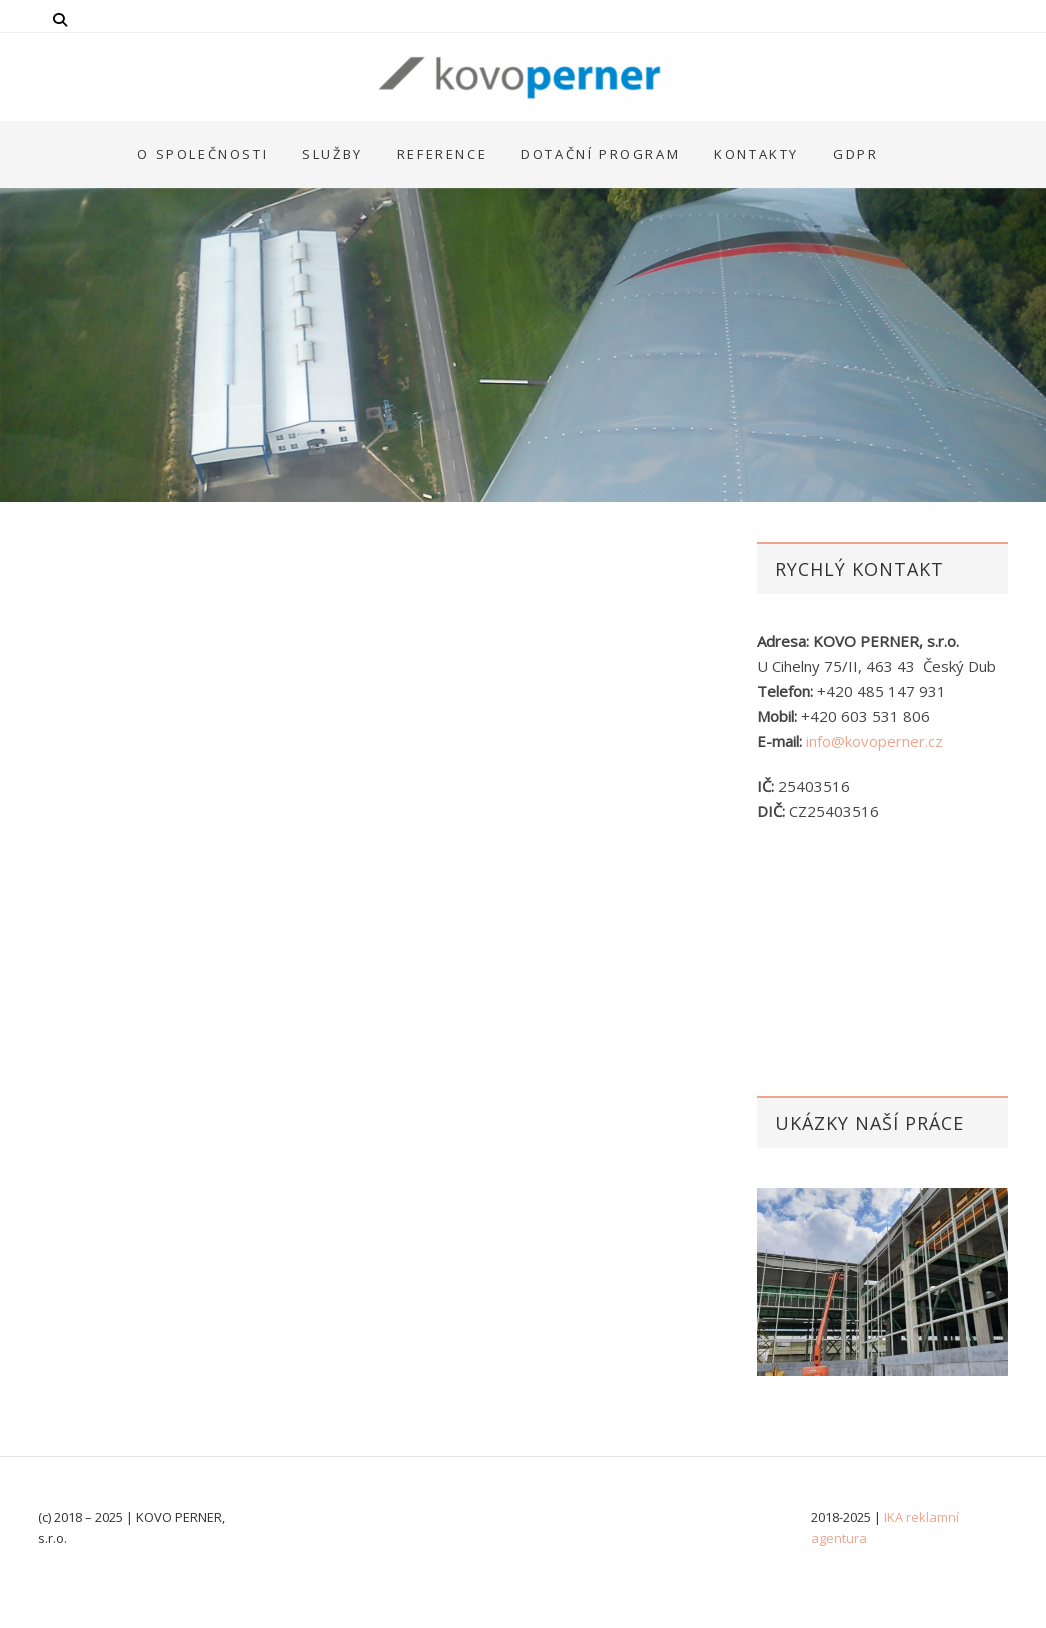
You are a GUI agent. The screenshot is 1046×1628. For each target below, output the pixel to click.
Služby (332, 154)
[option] (882, 1282)
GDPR (855, 154)
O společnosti (202, 154)
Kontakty (756, 154)
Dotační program (600, 154)
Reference (442, 154)
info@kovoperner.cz (874, 741)
